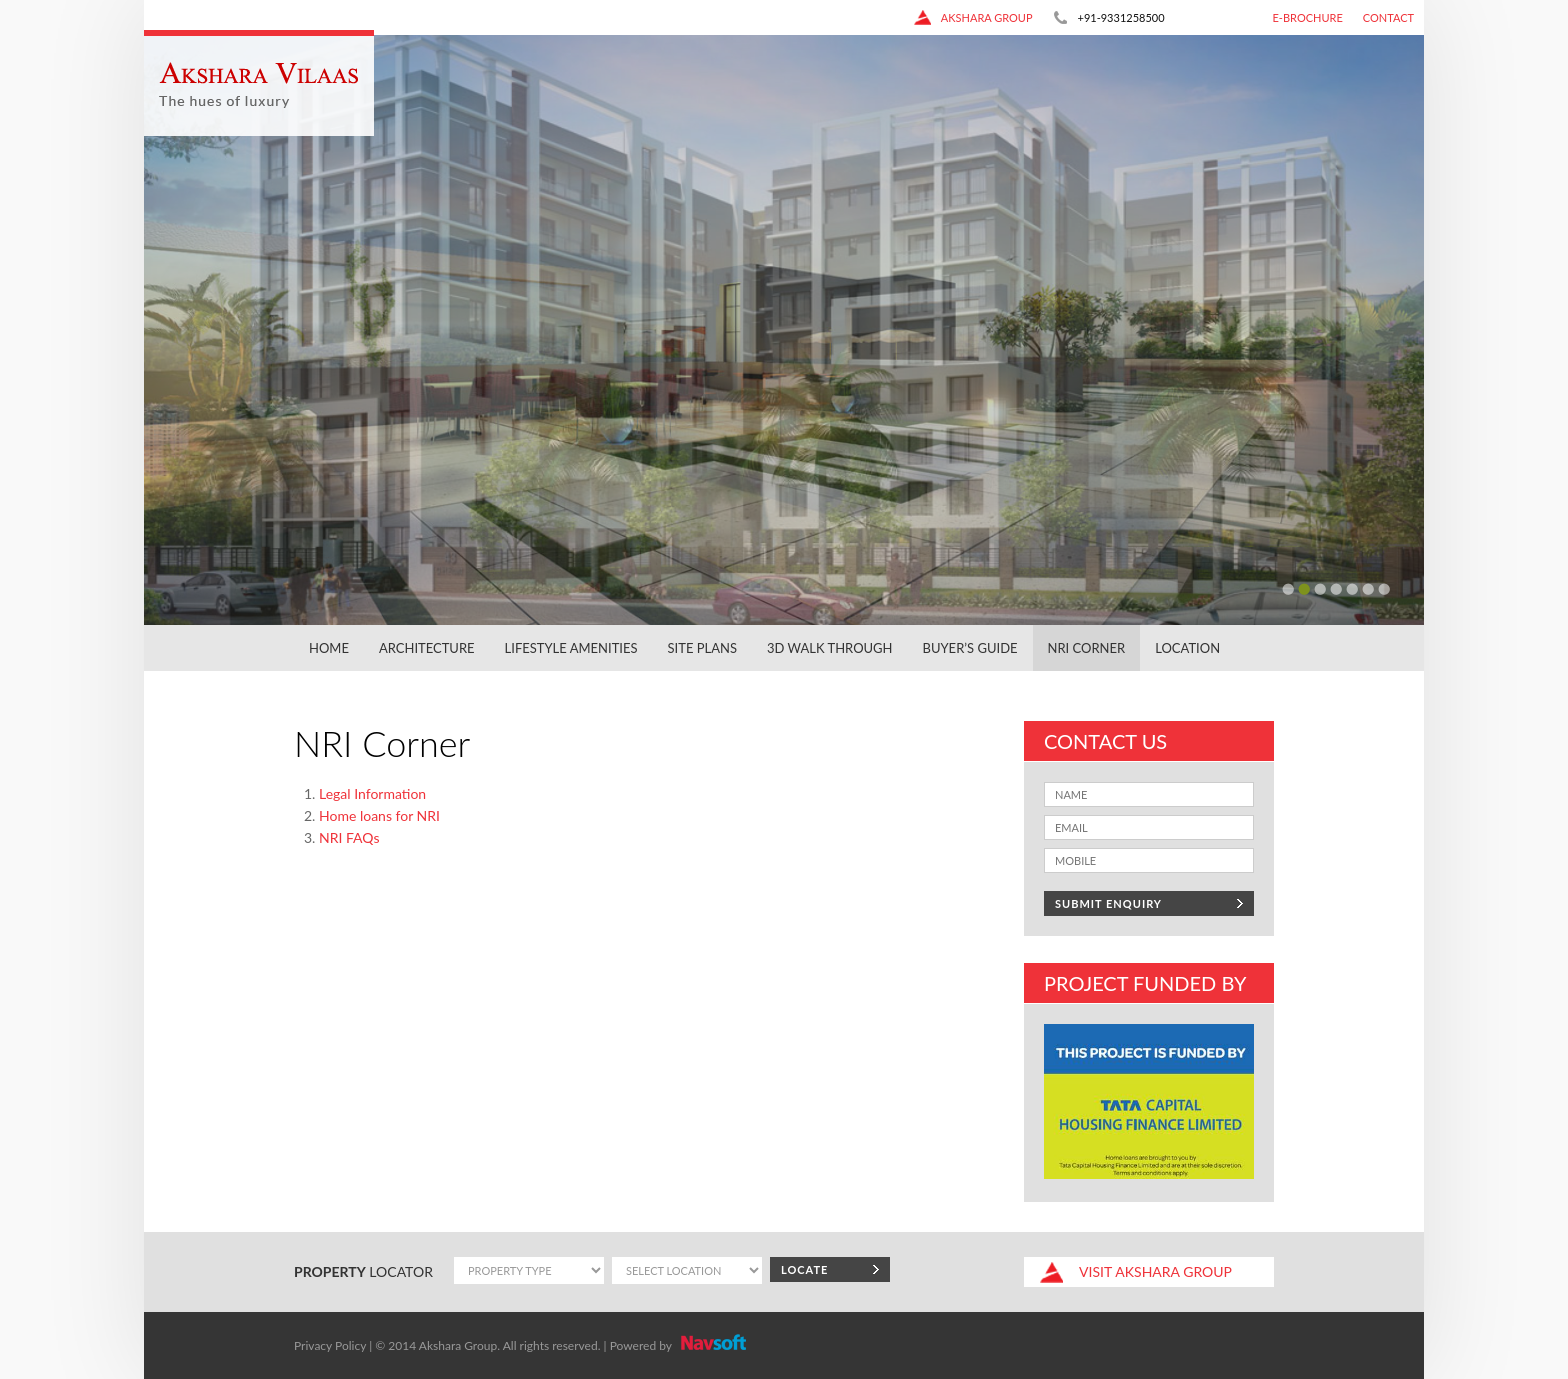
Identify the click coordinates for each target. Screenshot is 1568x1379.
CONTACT (1388, 17)
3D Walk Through (830, 648)
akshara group (973, 17)
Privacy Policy (330, 1345)
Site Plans (702, 648)
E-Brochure (1308, 17)
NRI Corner (1087, 648)
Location (1187, 648)
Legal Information (372, 793)
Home (329, 648)
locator (363, 1271)
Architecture (427, 648)
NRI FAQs (349, 837)
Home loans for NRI (379, 815)
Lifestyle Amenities (571, 648)
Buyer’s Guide (970, 648)
